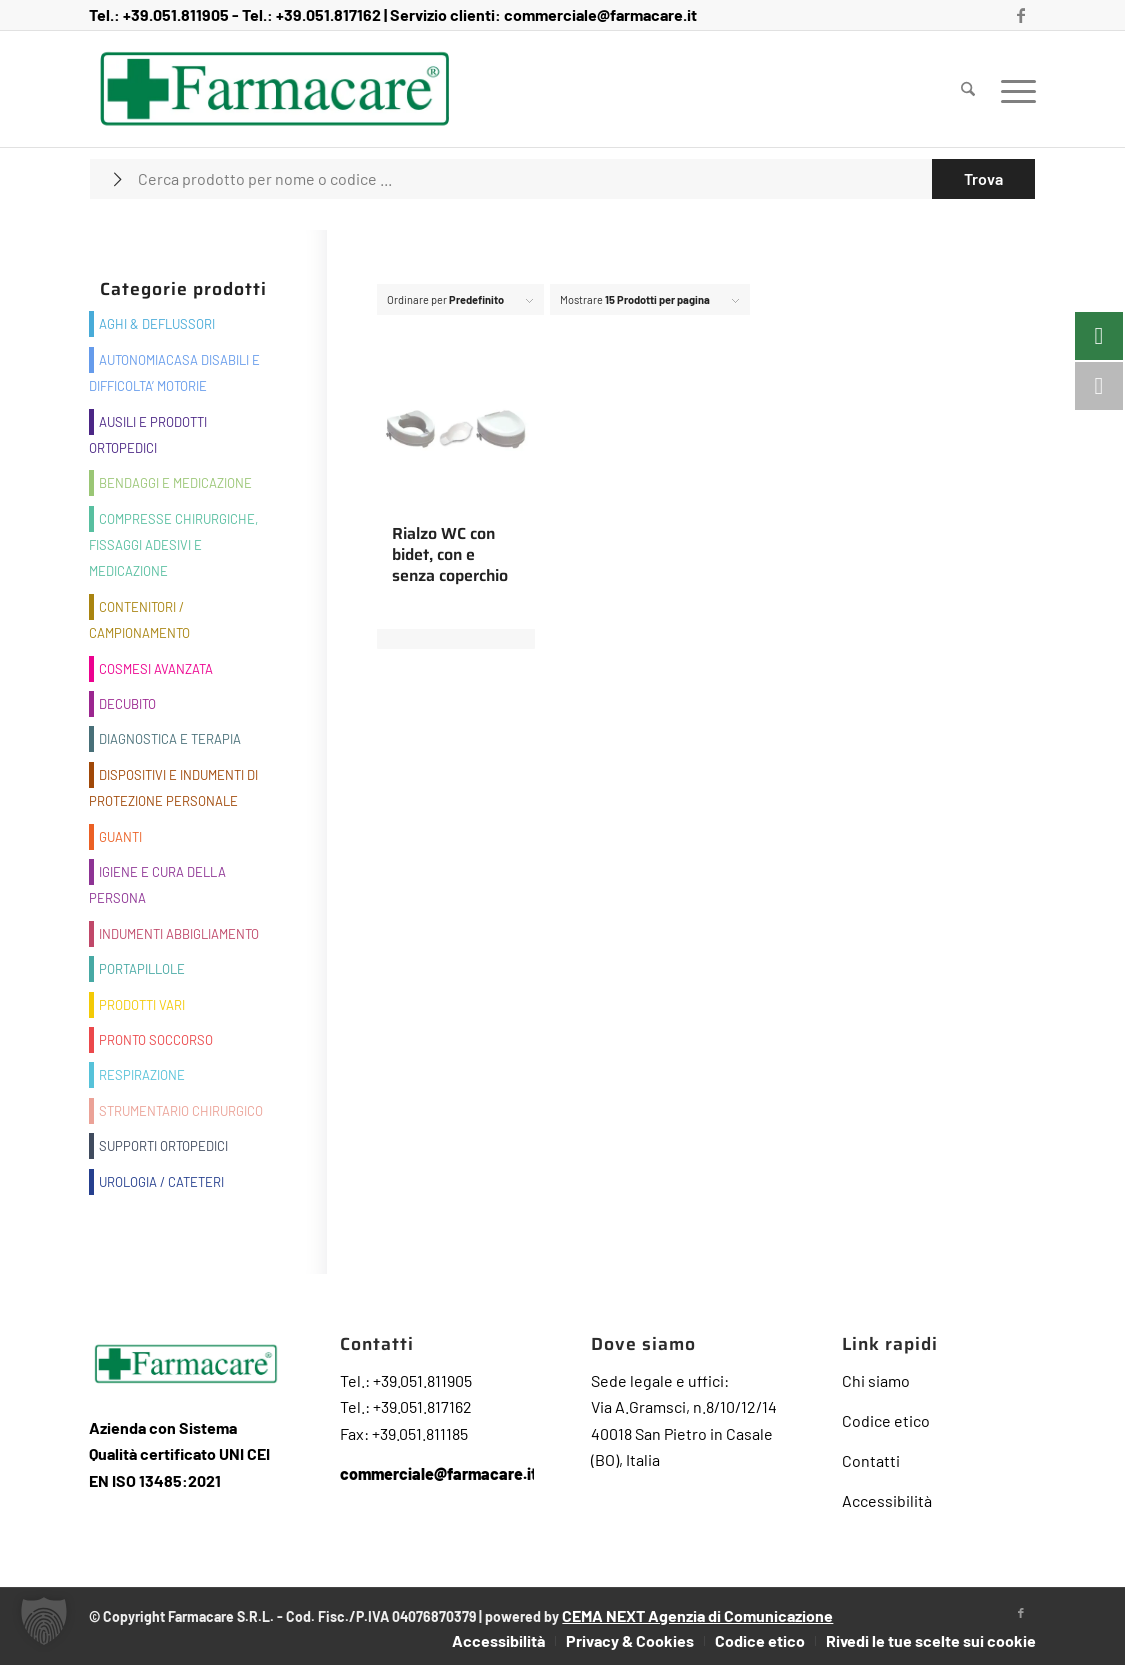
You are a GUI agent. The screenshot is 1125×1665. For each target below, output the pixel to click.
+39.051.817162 (328, 14)
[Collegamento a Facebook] (1021, 15)
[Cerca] (968, 89)
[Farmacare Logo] (274, 89)
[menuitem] (968, 89)
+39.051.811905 (176, 14)
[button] (44, 1621)
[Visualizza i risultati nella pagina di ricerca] (983, 179)
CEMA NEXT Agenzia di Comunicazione (697, 1615)
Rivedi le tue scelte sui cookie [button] (931, 1640)
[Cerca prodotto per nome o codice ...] (562, 179)
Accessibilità (887, 1500)
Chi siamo (876, 1380)
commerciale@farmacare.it (600, 14)
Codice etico (886, 1420)
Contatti (871, 1460)
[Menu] (1012, 89)
